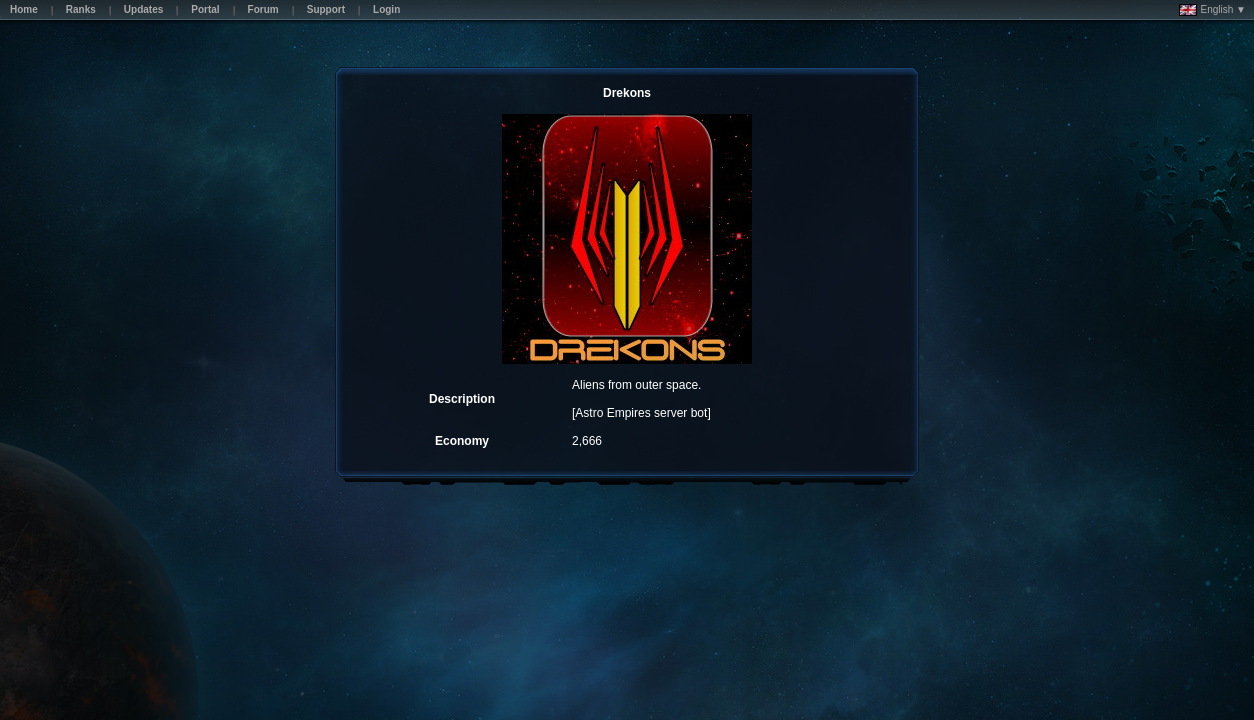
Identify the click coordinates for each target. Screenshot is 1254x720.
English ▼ (1212, 10)
